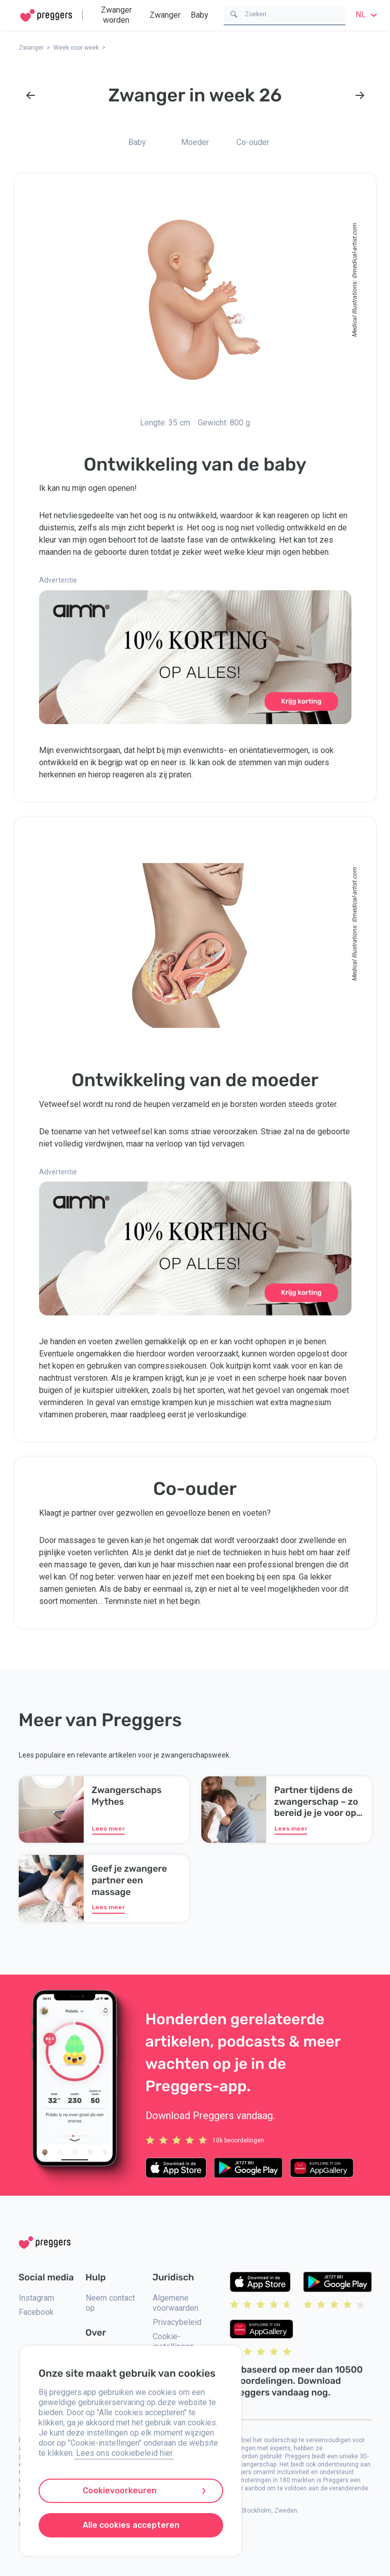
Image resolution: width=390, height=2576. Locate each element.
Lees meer (108, 1828)
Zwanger (165, 15)
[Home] (46, 15)
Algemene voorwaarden (175, 2303)
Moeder (195, 142)
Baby (199, 15)
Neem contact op (110, 2303)
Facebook (36, 2312)
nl (368, 14)
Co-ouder (252, 142)
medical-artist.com (354, 248)
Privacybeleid (177, 2322)
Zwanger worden (116, 15)
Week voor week (76, 47)
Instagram (36, 2298)
